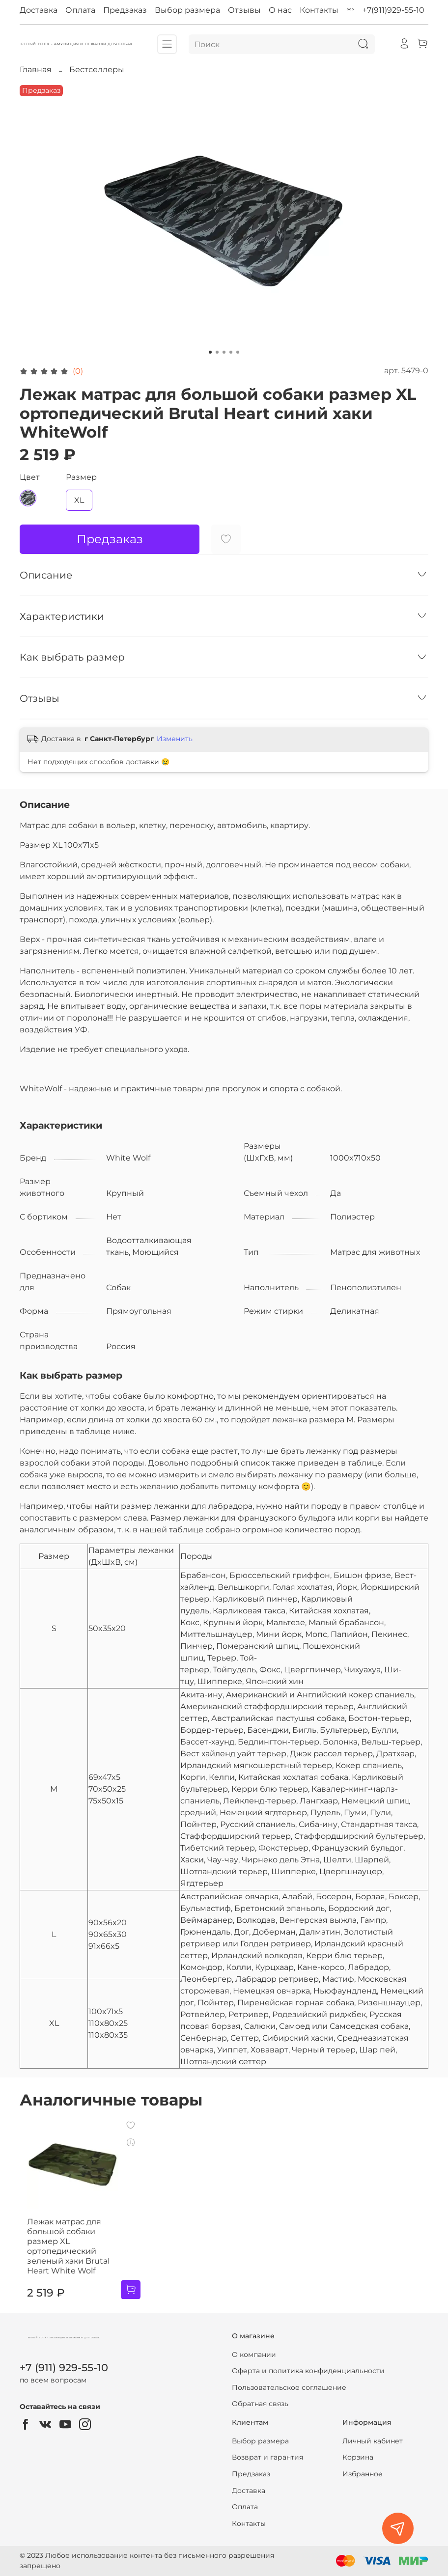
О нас (280, 10)
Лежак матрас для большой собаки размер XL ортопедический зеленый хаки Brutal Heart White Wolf (70, 2254)
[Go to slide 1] (210, 352)
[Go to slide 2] (217, 352)
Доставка (38, 10)
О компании (254, 2357)
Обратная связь (260, 2406)
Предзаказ (125, 10)
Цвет (30, 477)
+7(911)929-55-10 (393, 10)
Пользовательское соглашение (289, 2390)
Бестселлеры (96, 69)
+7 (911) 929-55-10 (64, 2370)
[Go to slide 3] (224, 352)
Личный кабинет (372, 2443)
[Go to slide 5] (237, 352)
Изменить (175, 738)
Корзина (357, 2460)
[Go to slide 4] (230, 352)
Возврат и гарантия (267, 2460)
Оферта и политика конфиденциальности (308, 2373)
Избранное (362, 2476)
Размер (81, 477)
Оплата (80, 10)
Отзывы (244, 10)
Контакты (319, 10)
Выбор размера (187, 10)
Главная (36, 69)
